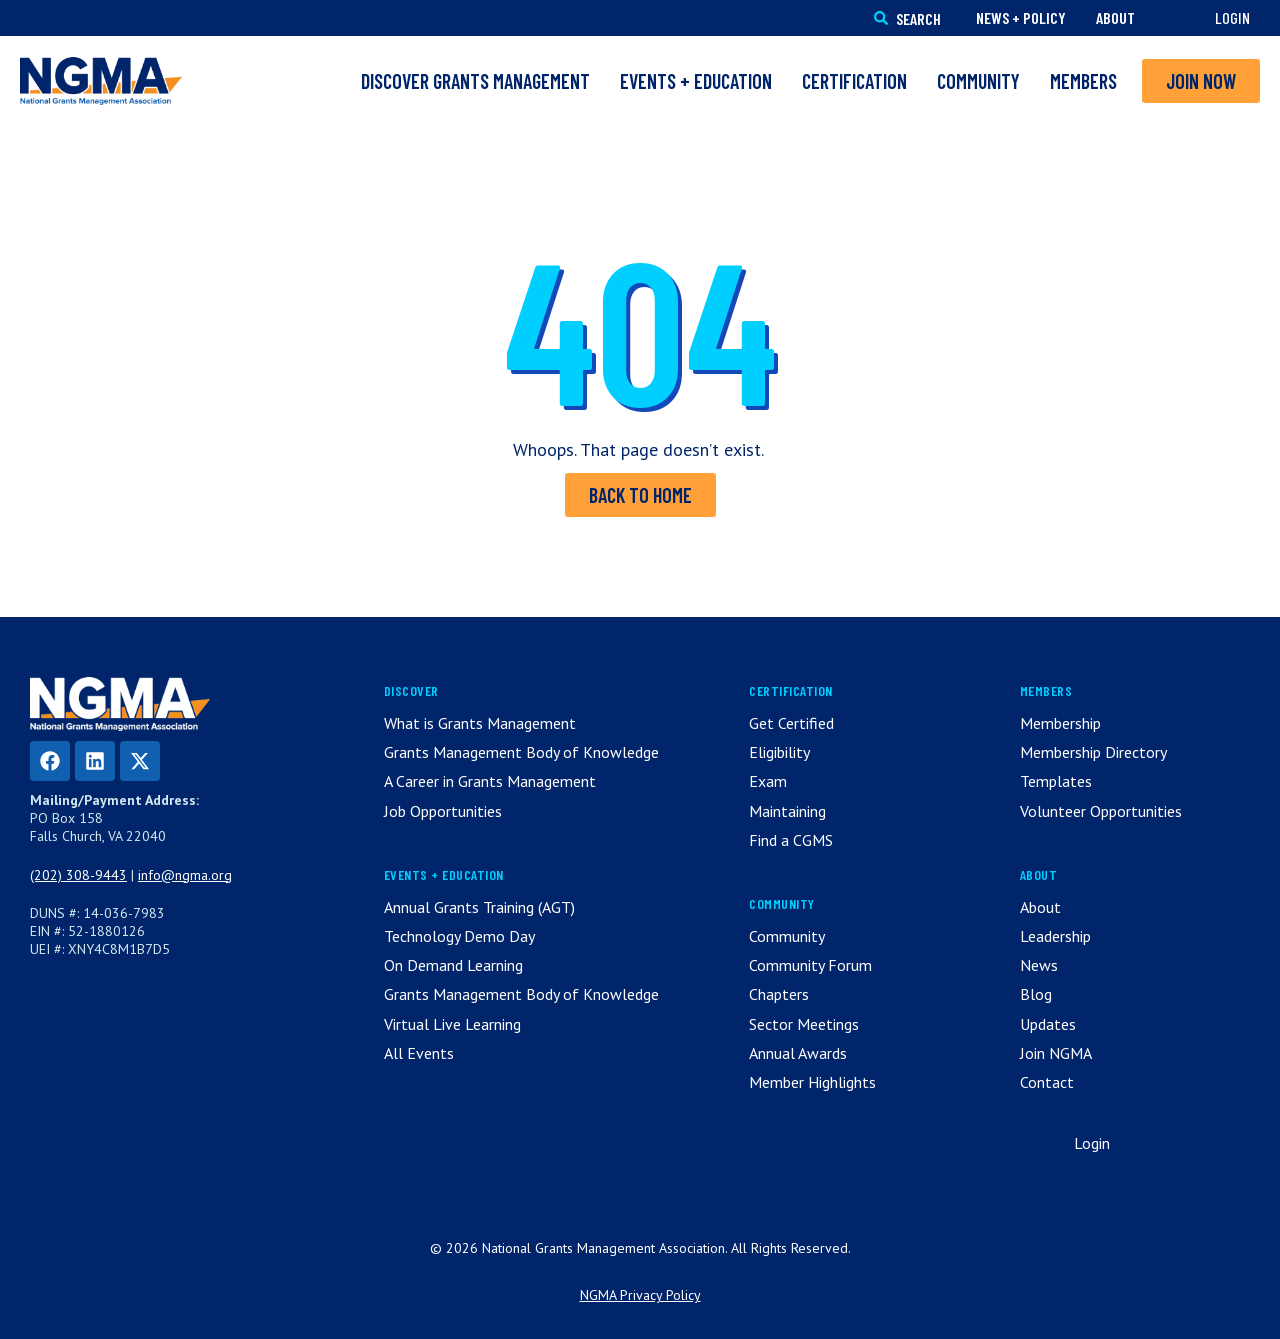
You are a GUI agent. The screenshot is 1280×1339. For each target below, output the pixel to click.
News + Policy (1021, 17)
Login (1232, 17)
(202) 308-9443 (78, 875)
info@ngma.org (185, 875)
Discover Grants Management (475, 81)
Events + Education (696, 81)
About (1115, 17)
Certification (854, 81)
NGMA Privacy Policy (640, 1295)
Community (978, 81)
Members (1083, 81)
